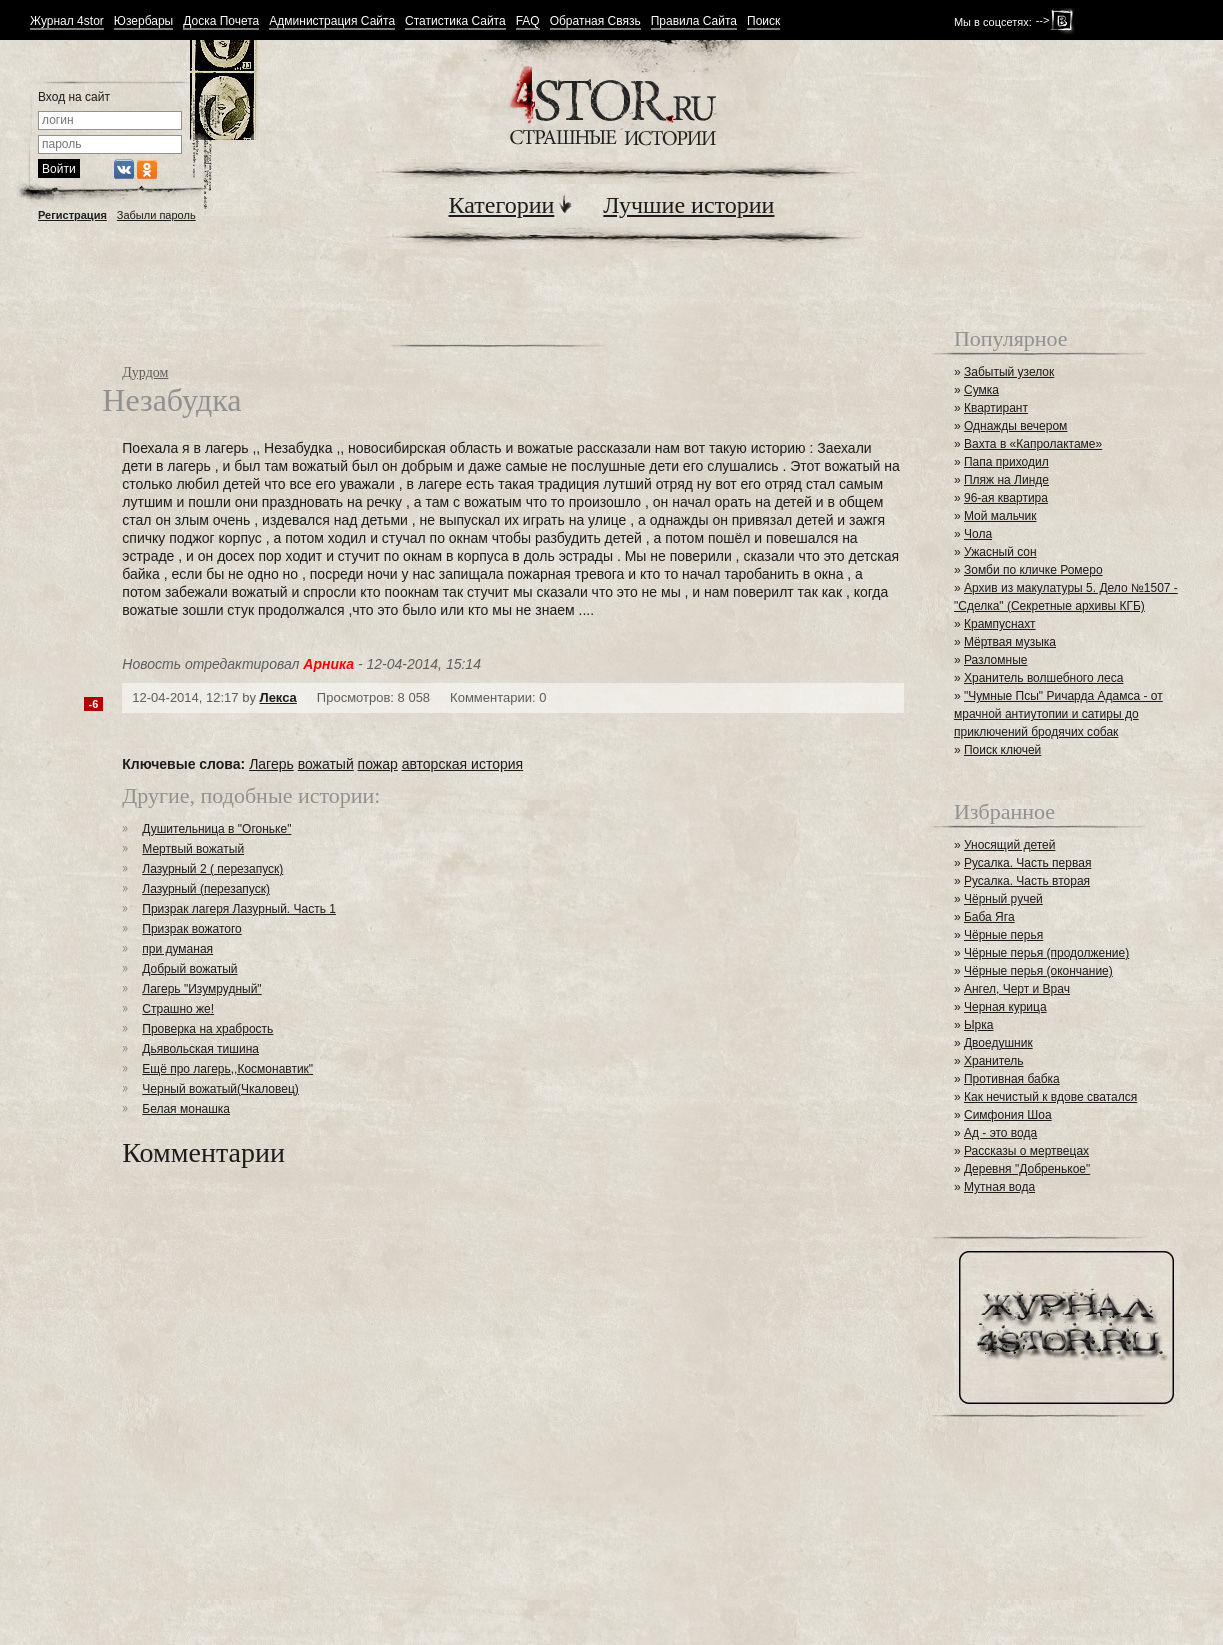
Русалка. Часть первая (1027, 863)
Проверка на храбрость (207, 1029)
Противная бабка (1012, 1079)
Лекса (278, 697)
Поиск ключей (1002, 750)
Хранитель (994, 1061)
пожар (378, 764)
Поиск (763, 21)
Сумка (981, 390)
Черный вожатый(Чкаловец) (220, 1089)
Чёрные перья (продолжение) (1046, 953)
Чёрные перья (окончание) (1038, 971)
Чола (978, 534)
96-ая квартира (1006, 498)
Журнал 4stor (67, 21)
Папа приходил (1006, 462)
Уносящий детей (1010, 845)
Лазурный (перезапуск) (206, 889)
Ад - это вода (1000, 1133)
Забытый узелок (1009, 372)
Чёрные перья (1003, 935)
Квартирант (996, 408)
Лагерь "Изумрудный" (201, 989)
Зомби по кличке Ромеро (1033, 570)
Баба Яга (989, 917)
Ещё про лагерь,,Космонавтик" (227, 1069)
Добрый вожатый (189, 969)
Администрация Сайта (332, 21)
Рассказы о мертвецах (1026, 1151)
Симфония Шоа (1008, 1115)
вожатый (326, 764)
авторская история (462, 764)
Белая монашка (186, 1109)
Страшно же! (178, 1009)
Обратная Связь (595, 21)
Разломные (996, 660)
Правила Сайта (694, 21)
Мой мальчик (1000, 516)
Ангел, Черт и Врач (1017, 989)
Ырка (978, 1025)
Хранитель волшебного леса (1043, 678)
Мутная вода (999, 1187)
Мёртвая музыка (1010, 642)
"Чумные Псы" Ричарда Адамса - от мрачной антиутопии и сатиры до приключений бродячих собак (1058, 714)
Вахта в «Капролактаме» (1033, 444)
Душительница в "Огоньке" (216, 829)
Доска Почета (221, 21)
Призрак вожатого (191, 929)
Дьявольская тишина (200, 1049)
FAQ (528, 21)
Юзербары (143, 21)
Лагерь (271, 764)
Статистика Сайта (455, 21)
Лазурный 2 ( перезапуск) (212, 869)
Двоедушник (998, 1043)
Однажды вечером (1015, 426)
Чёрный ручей (1003, 899)
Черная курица (1005, 1007)
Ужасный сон (1000, 552)
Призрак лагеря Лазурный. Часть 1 (239, 909)
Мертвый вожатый (193, 849)
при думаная (177, 949)
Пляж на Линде (1006, 480)
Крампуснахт (1000, 624)
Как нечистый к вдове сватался (1050, 1097)
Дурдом (145, 372)
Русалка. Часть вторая (1027, 881)
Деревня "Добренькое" (1027, 1169)
